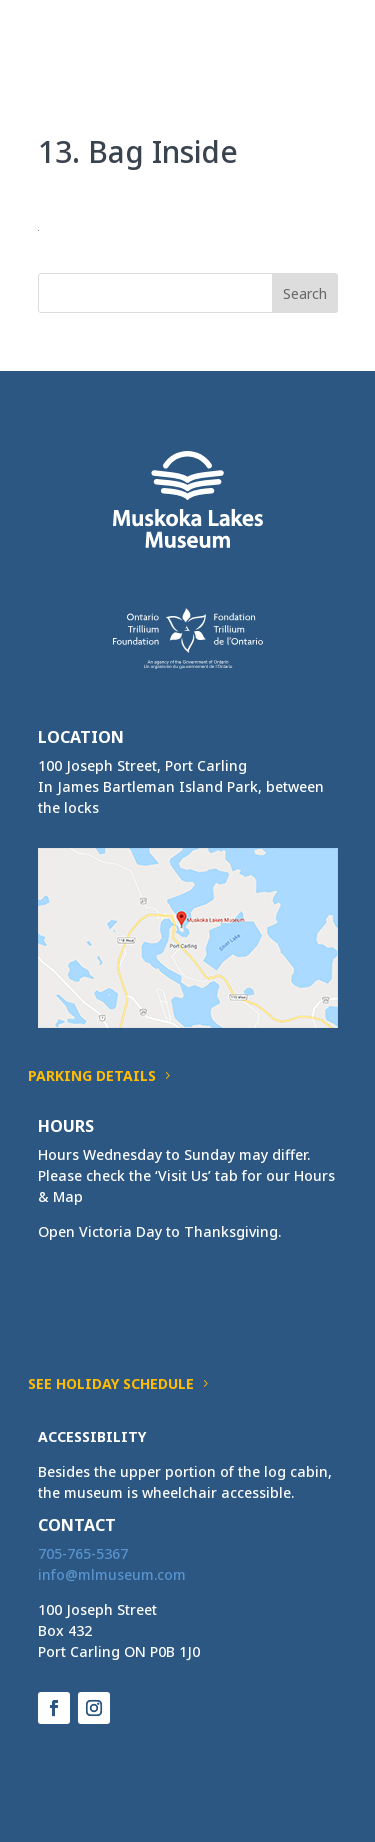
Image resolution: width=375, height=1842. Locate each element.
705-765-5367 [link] (83, 1553)
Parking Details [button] (92, 1075)
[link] (75, 38)
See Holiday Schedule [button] (111, 1383)
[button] (322, 52)
